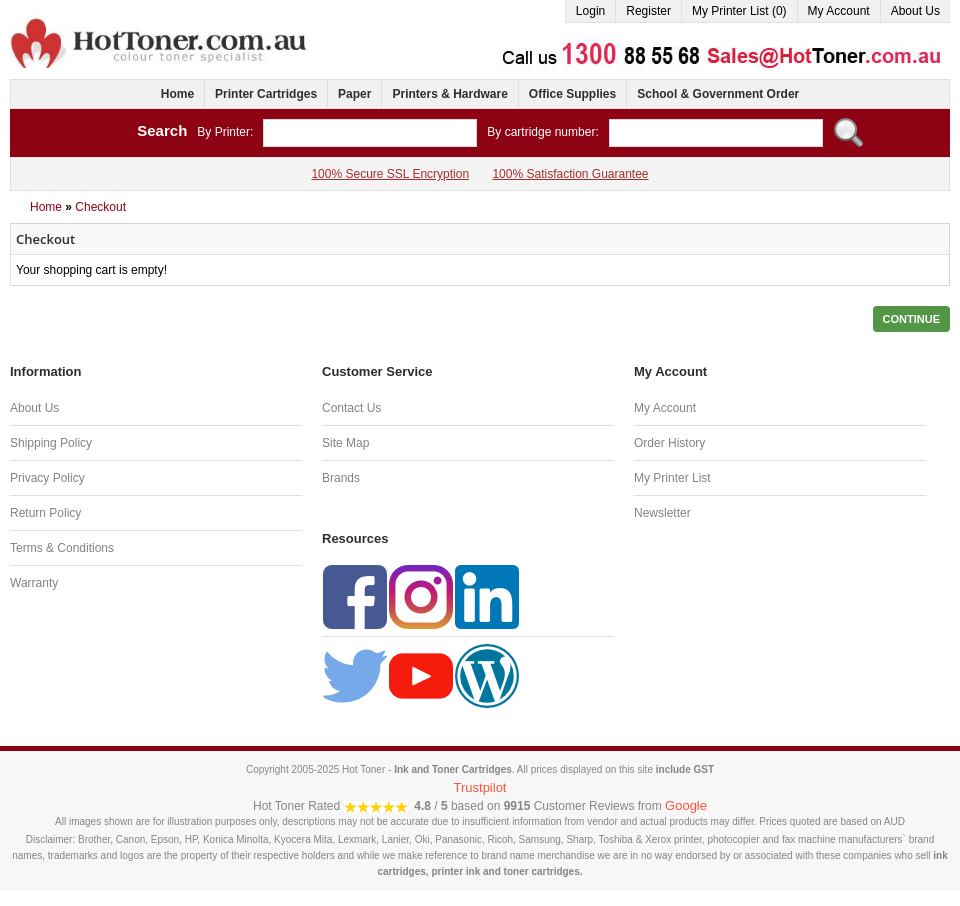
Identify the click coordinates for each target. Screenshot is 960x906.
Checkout (100, 207)
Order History (669, 443)
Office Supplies (572, 94)
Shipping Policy (51, 443)
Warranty (34, 583)
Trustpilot (480, 787)
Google (686, 805)
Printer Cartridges (266, 94)
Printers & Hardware (449, 94)
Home (177, 94)
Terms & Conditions (62, 548)
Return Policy (45, 513)
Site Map (345, 443)
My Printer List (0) (739, 11)
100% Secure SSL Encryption (390, 174)
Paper (354, 94)
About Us (915, 11)
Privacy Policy (47, 478)
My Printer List (672, 478)
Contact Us (351, 408)
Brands (341, 478)
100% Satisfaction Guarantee (570, 174)
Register (648, 11)
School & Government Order (718, 94)
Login (590, 11)
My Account (839, 11)
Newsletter (662, 513)
